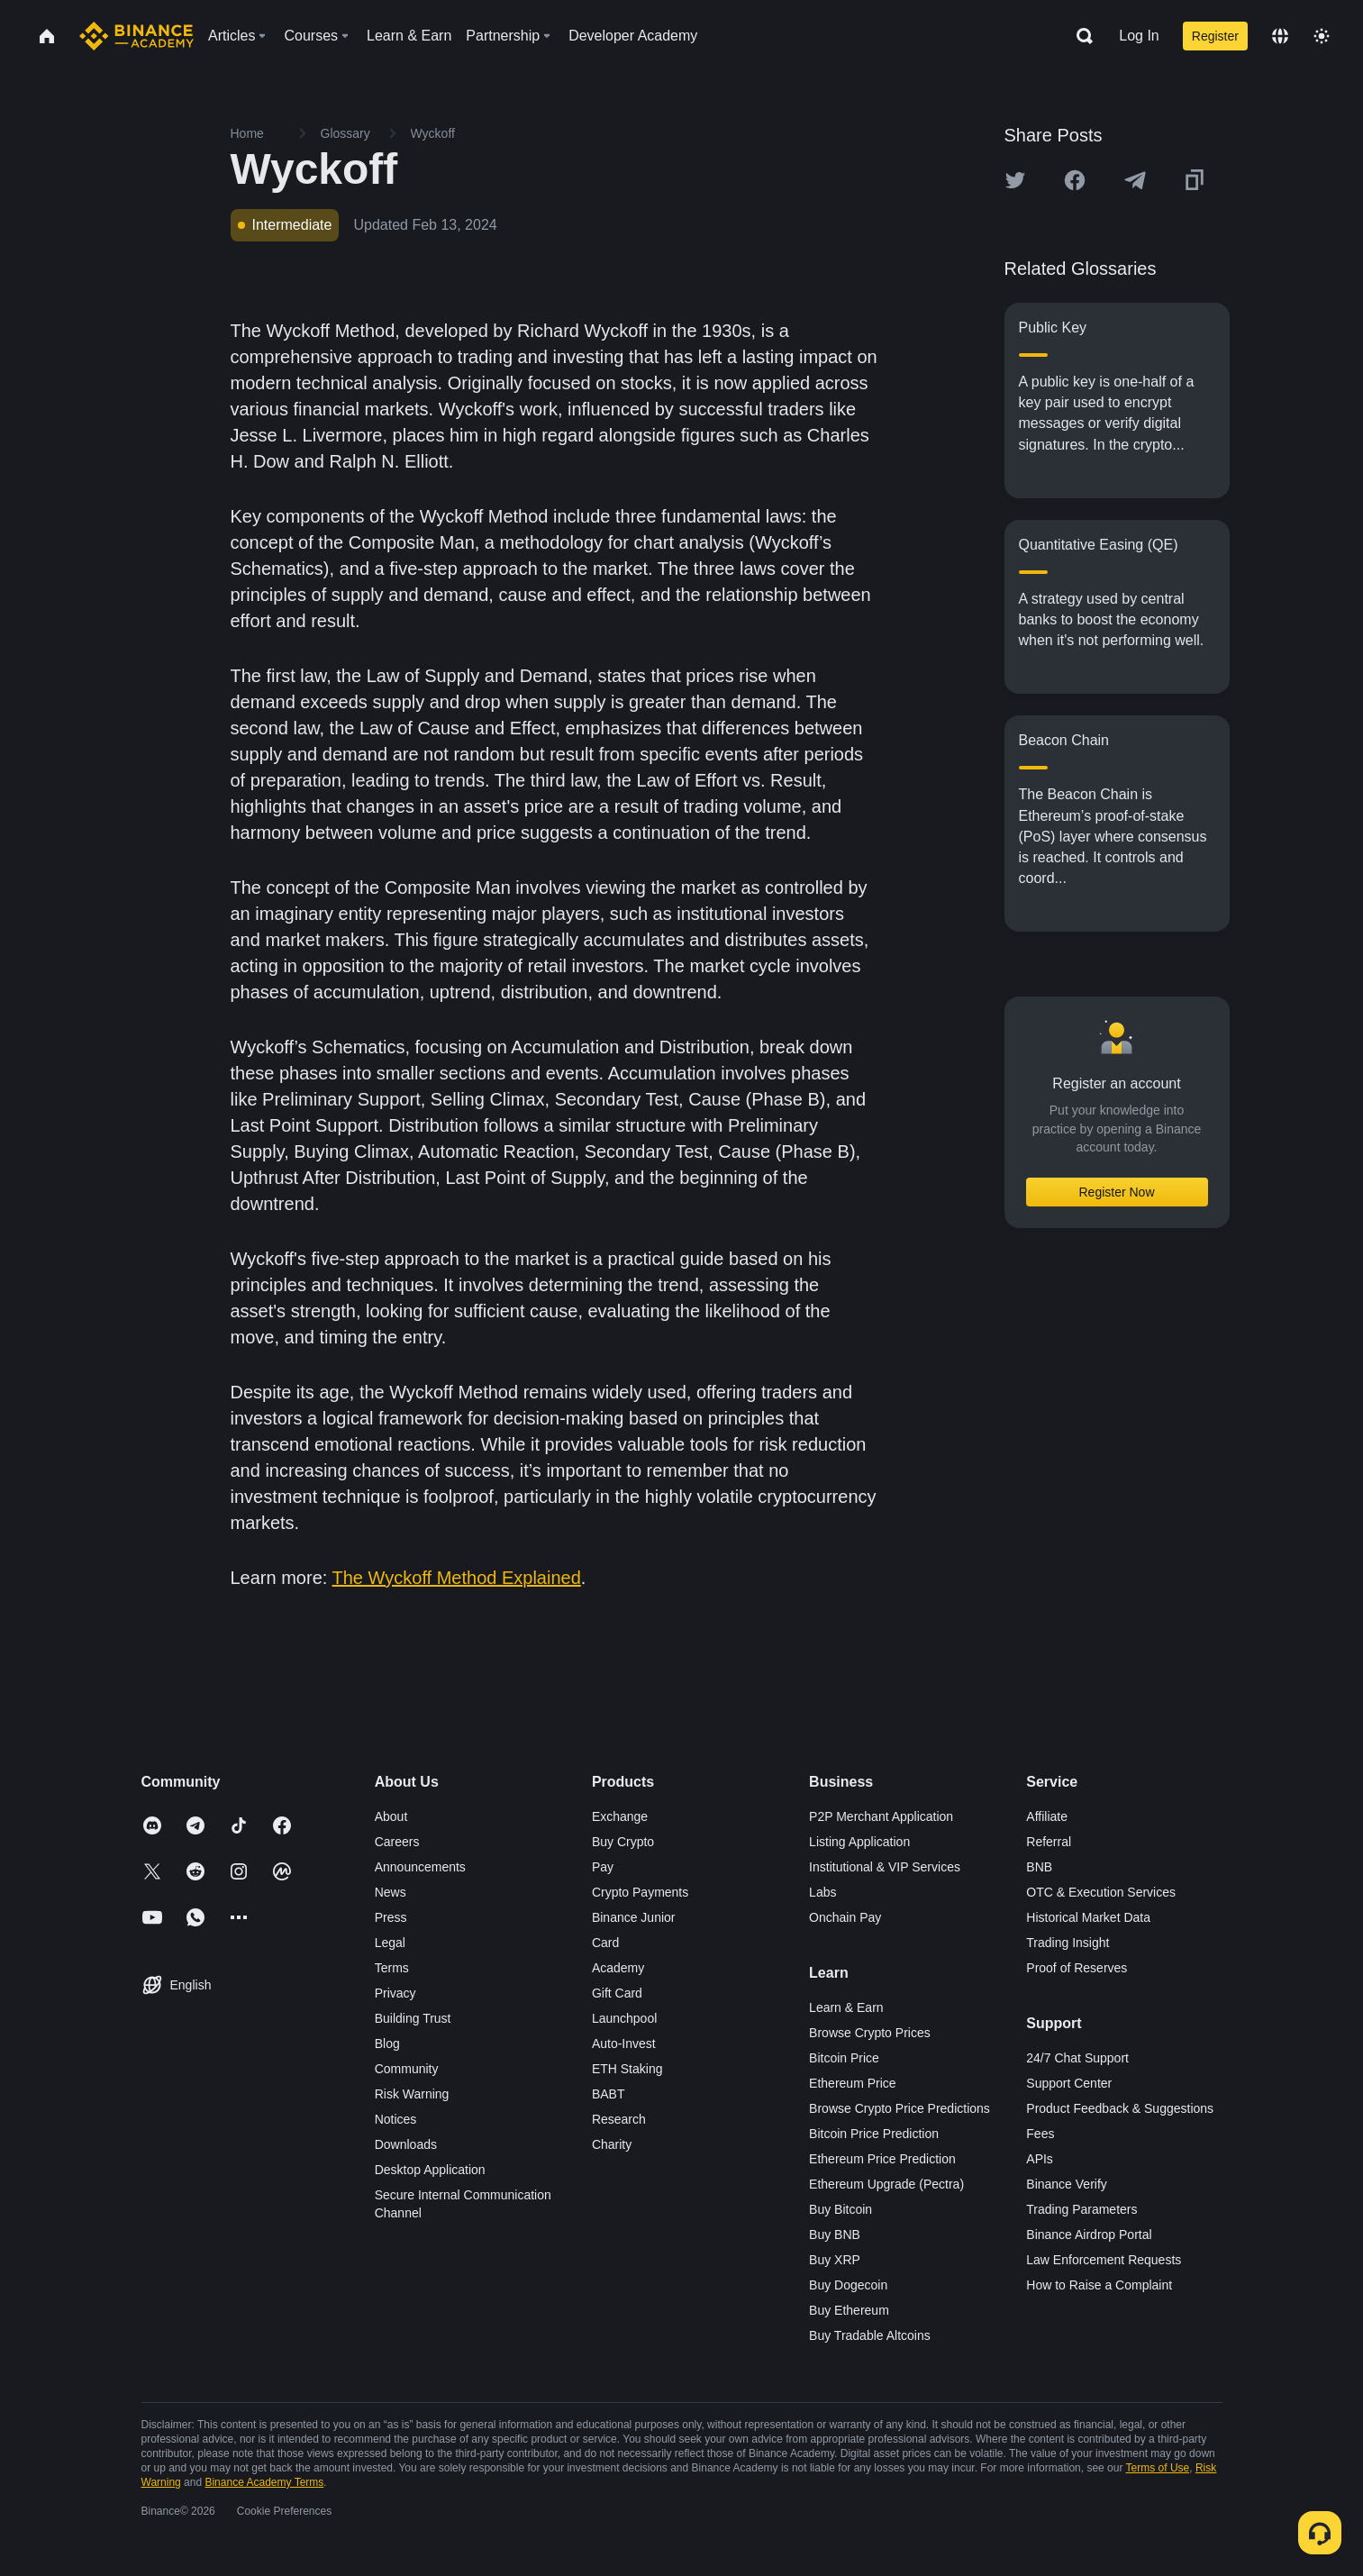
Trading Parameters (1081, 2209)
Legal (390, 1942)
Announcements (420, 1867)
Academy (618, 1968)
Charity (612, 2144)
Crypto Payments (640, 1892)
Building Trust (413, 2018)
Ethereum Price (852, 2083)
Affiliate (1047, 1816)
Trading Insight (1067, 1942)
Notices (396, 2119)
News (390, 1892)
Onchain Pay (845, 1917)
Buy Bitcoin (840, 2209)
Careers (397, 1841)
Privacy (395, 1993)
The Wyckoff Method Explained (456, 1578)
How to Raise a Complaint (1099, 2285)
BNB (1039, 1867)
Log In (1139, 35)
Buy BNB (834, 2234)
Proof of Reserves (1076, 1968)
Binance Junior (634, 1917)
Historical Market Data (1088, 1917)
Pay (602, 1867)
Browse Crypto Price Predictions (899, 2108)
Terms (392, 1968)
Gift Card (617, 1993)
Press (391, 1917)
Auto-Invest (624, 2043)
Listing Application (859, 1841)
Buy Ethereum (849, 2310)
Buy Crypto (623, 1841)
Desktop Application (430, 2169)
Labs (822, 1892)
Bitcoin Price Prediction (874, 2133)
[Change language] (1280, 36)
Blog (387, 2043)
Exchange (620, 1816)
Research (619, 2119)
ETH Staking (627, 2069)
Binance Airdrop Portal (1088, 2234)
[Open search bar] (1079, 36)
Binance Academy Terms (263, 2482)
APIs (1039, 2159)
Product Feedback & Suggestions (1119, 2108)
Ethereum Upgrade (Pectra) (886, 2184)
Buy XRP (834, 2260)
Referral (1048, 1841)
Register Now (1116, 1192)
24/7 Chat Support (1077, 2058)
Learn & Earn (846, 2007)
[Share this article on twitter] (1015, 180)
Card (605, 1942)
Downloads (406, 2144)
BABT (608, 2094)
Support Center (1069, 2083)
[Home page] (136, 36)
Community (407, 2069)
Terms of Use (1158, 2468)
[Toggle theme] (1321, 36)
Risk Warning (412, 2094)
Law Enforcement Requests (1103, 2260)
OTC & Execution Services (1101, 1892)
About (391, 1816)
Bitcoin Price (844, 2058)
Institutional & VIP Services (884, 1867)
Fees (1040, 2133)
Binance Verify (1066, 2184)
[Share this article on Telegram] (1135, 180)
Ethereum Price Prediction (882, 2159)
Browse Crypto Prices (870, 2032)
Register (1215, 36)
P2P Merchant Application (881, 1816)
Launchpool (624, 2018)
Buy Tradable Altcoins (870, 2335)
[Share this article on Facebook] (1075, 180)
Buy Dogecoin (848, 2285)
